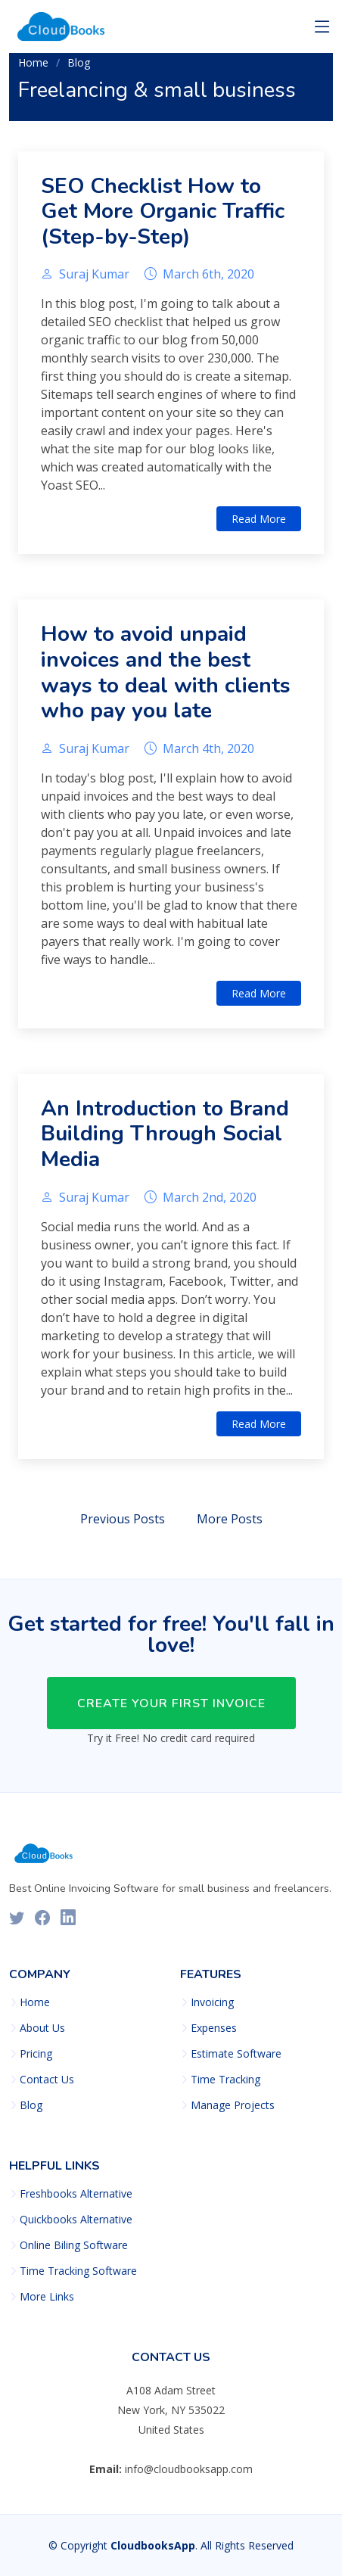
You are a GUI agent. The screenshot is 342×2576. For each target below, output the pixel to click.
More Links (47, 2296)
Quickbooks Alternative (76, 2219)
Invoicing (212, 2002)
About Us (42, 2028)
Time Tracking (225, 2079)
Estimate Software (236, 2054)
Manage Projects (233, 2105)
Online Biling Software (74, 2245)
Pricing (36, 2054)
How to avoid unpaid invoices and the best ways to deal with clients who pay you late (166, 672)
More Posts (230, 1518)
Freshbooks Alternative (76, 2194)
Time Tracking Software (78, 2271)
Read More (259, 519)
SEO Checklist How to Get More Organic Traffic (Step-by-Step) (162, 211)
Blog (78, 62)
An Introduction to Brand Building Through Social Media (165, 1134)
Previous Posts (122, 1518)
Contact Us (47, 2079)
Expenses (214, 2028)
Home (33, 62)
